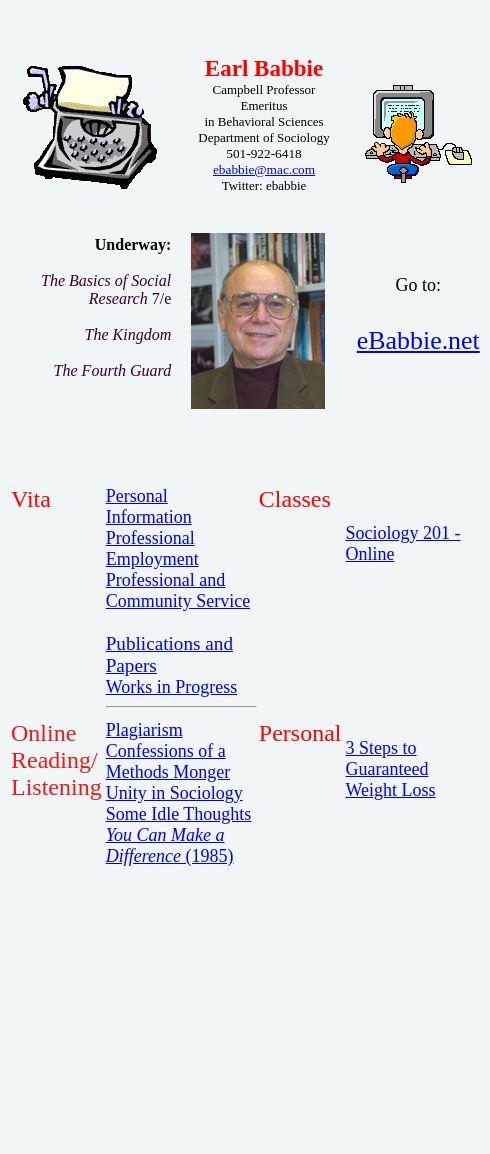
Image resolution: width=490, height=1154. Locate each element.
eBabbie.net (418, 340)
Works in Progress (172, 687)
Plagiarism (144, 730)
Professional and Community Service (178, 590)
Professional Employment (152, 548)
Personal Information (149, 506)
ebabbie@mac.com (264, 169)
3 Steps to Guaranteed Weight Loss (391, 769)
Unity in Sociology (174, 793)
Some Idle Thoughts (179, 814)
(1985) (170, 845)
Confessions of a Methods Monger (168, 761)
